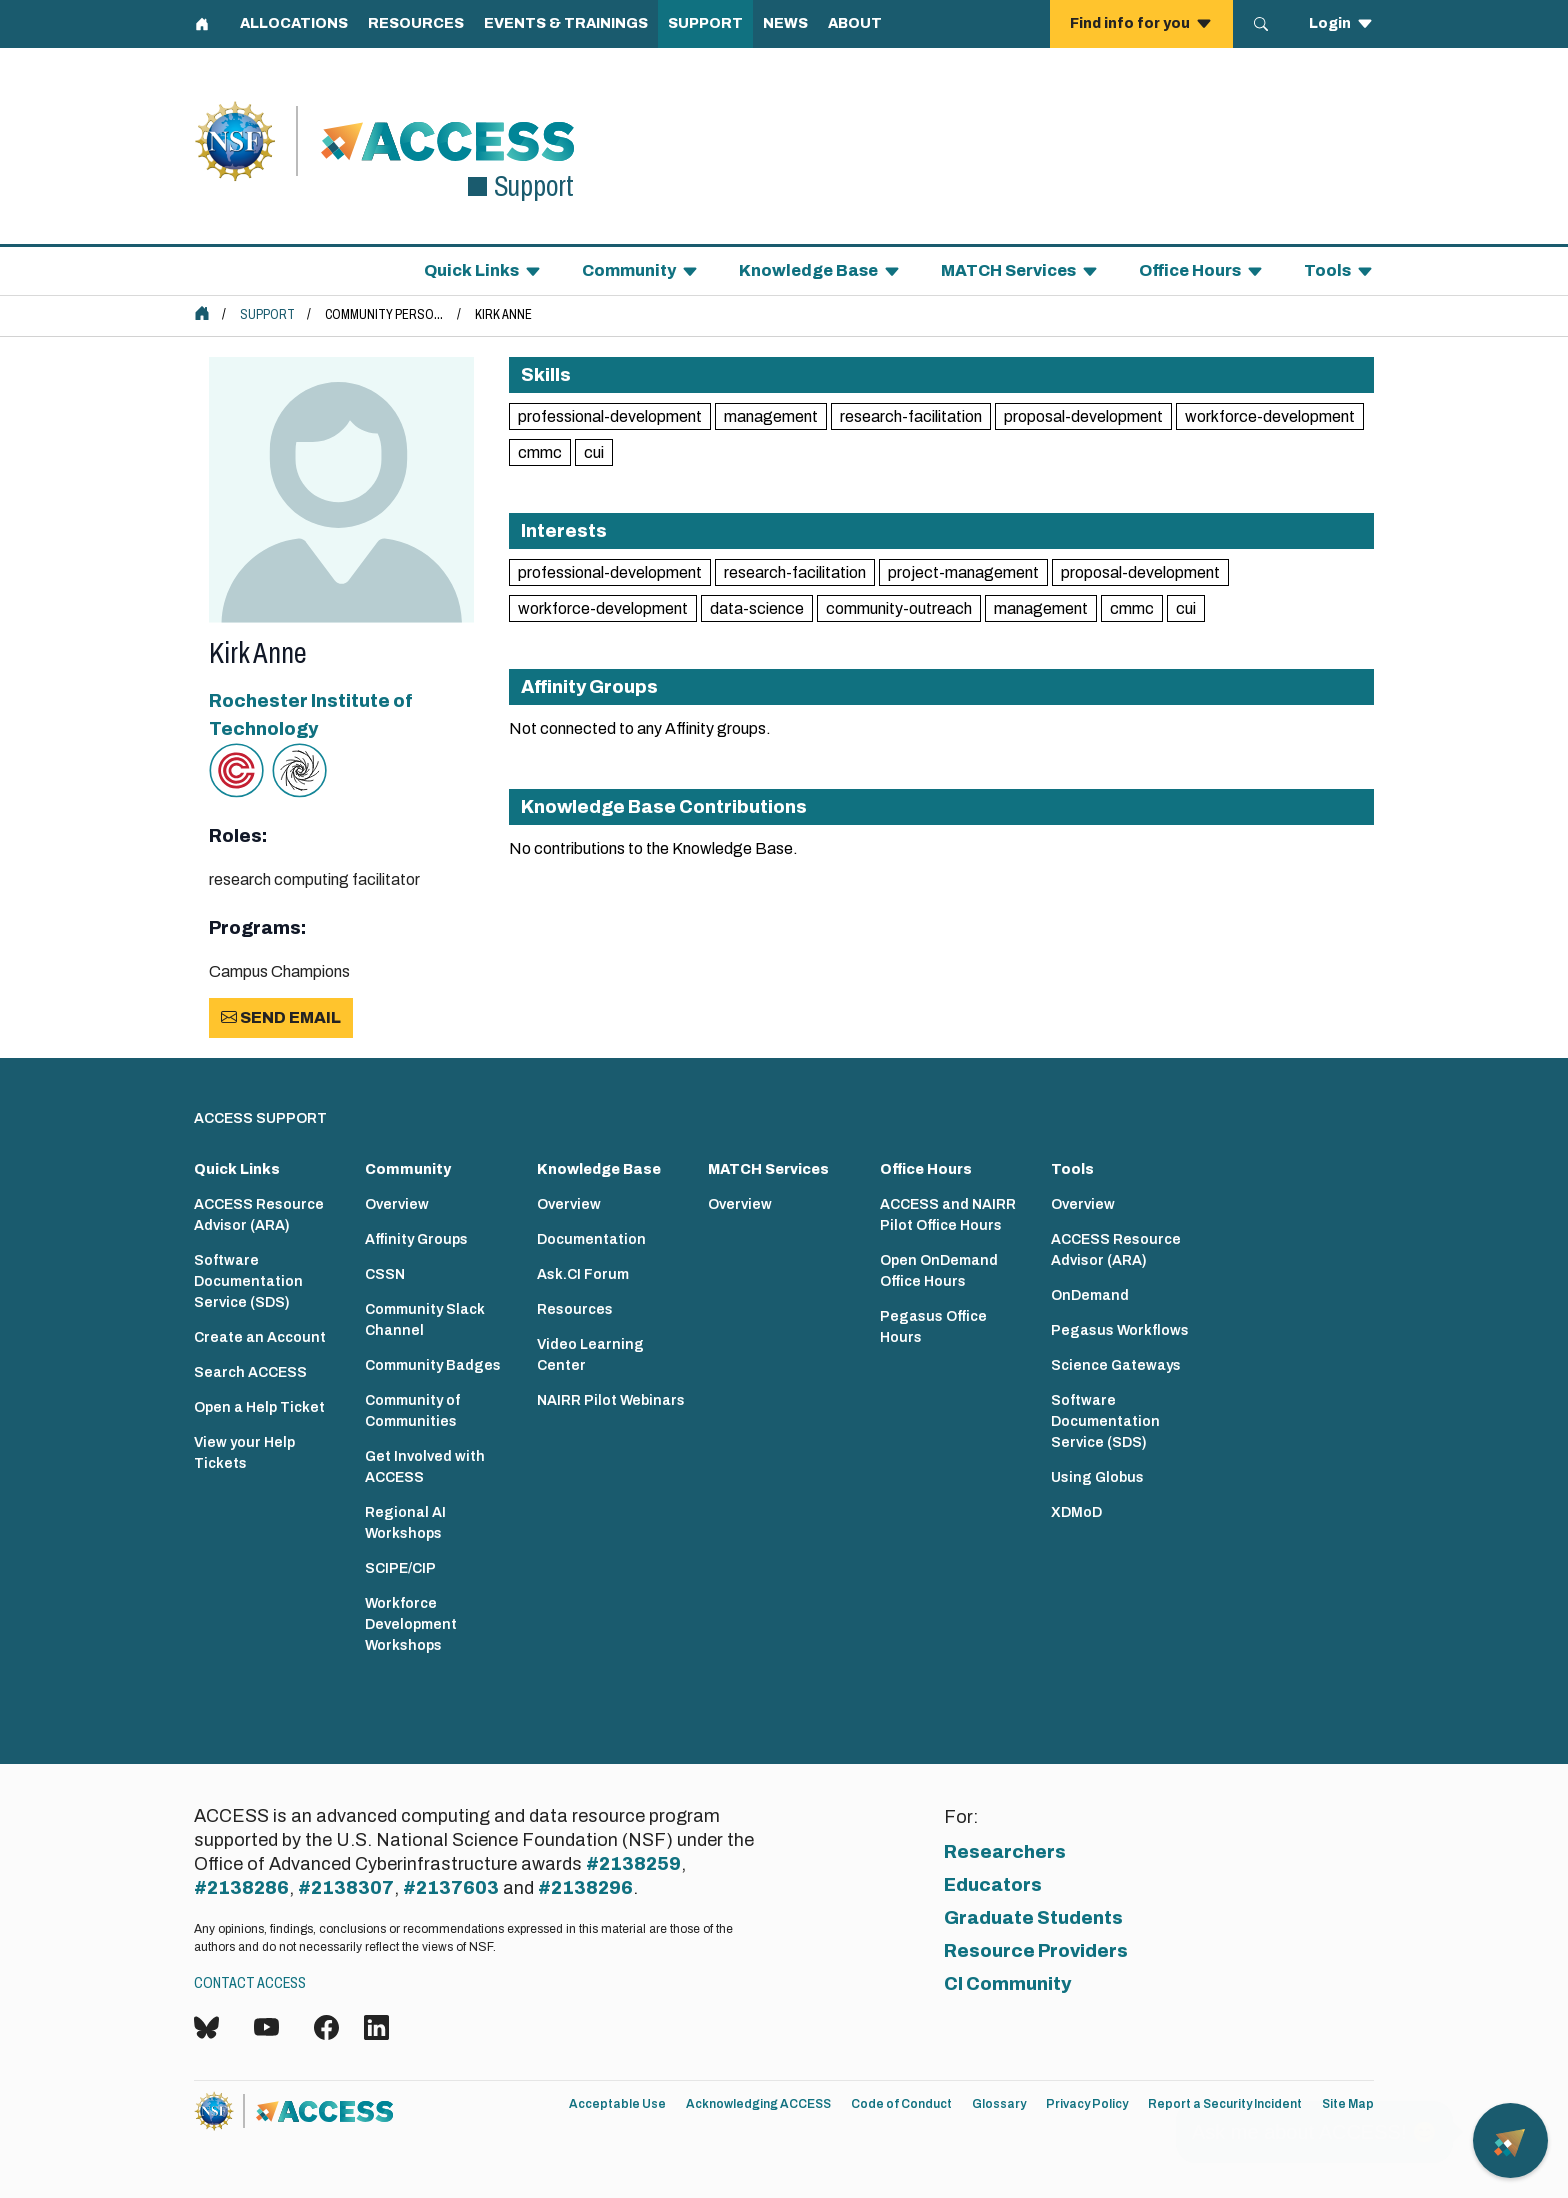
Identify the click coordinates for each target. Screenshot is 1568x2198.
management (771, 416)
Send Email (281, 1017)
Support (267, 314)
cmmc (540, 452)
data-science (757, 608)
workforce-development (1270, 416)
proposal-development (1083, 416)
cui (594, 452)
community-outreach (899, 608)
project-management (963, 572)
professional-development (610, 416)
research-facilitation (911, 416)
